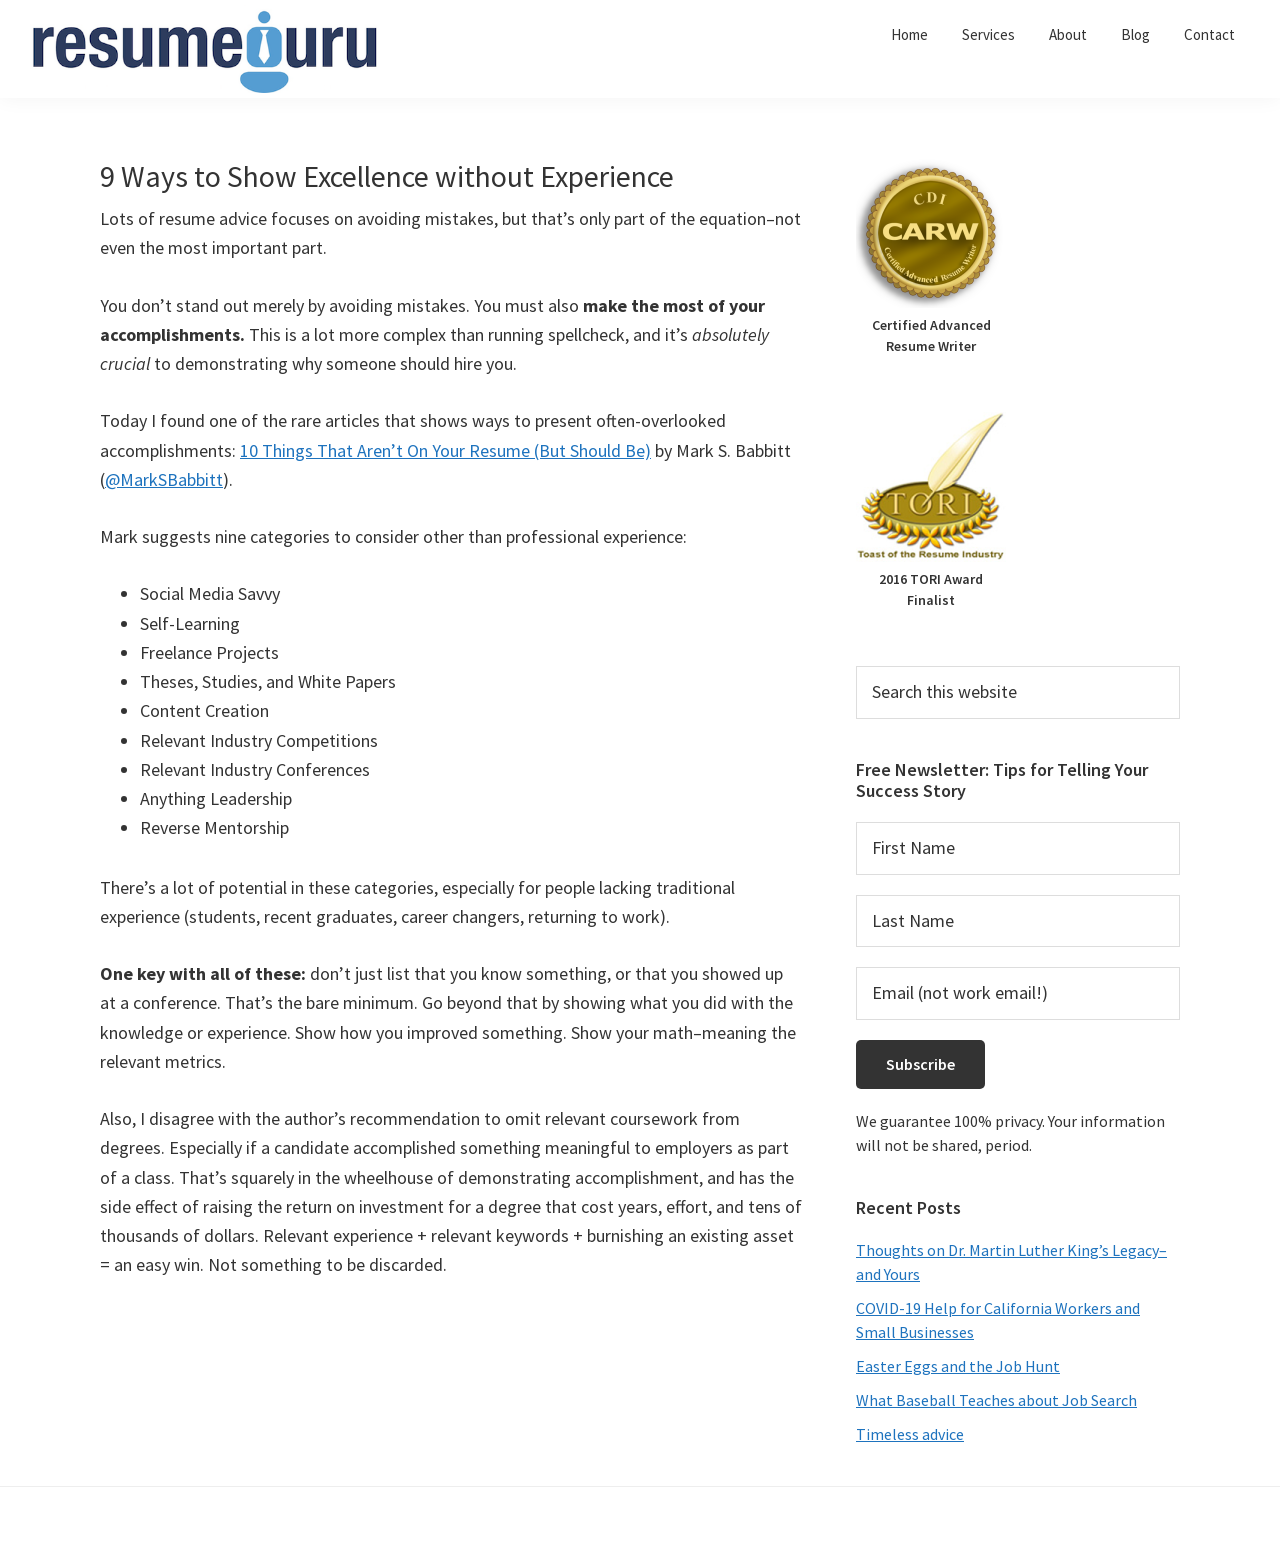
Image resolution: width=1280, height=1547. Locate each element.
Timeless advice (910, 1434)
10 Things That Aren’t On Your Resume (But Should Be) (445, 450)
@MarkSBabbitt (164, 479)
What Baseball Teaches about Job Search (996, 1400)
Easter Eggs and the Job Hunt (958, 1366)
